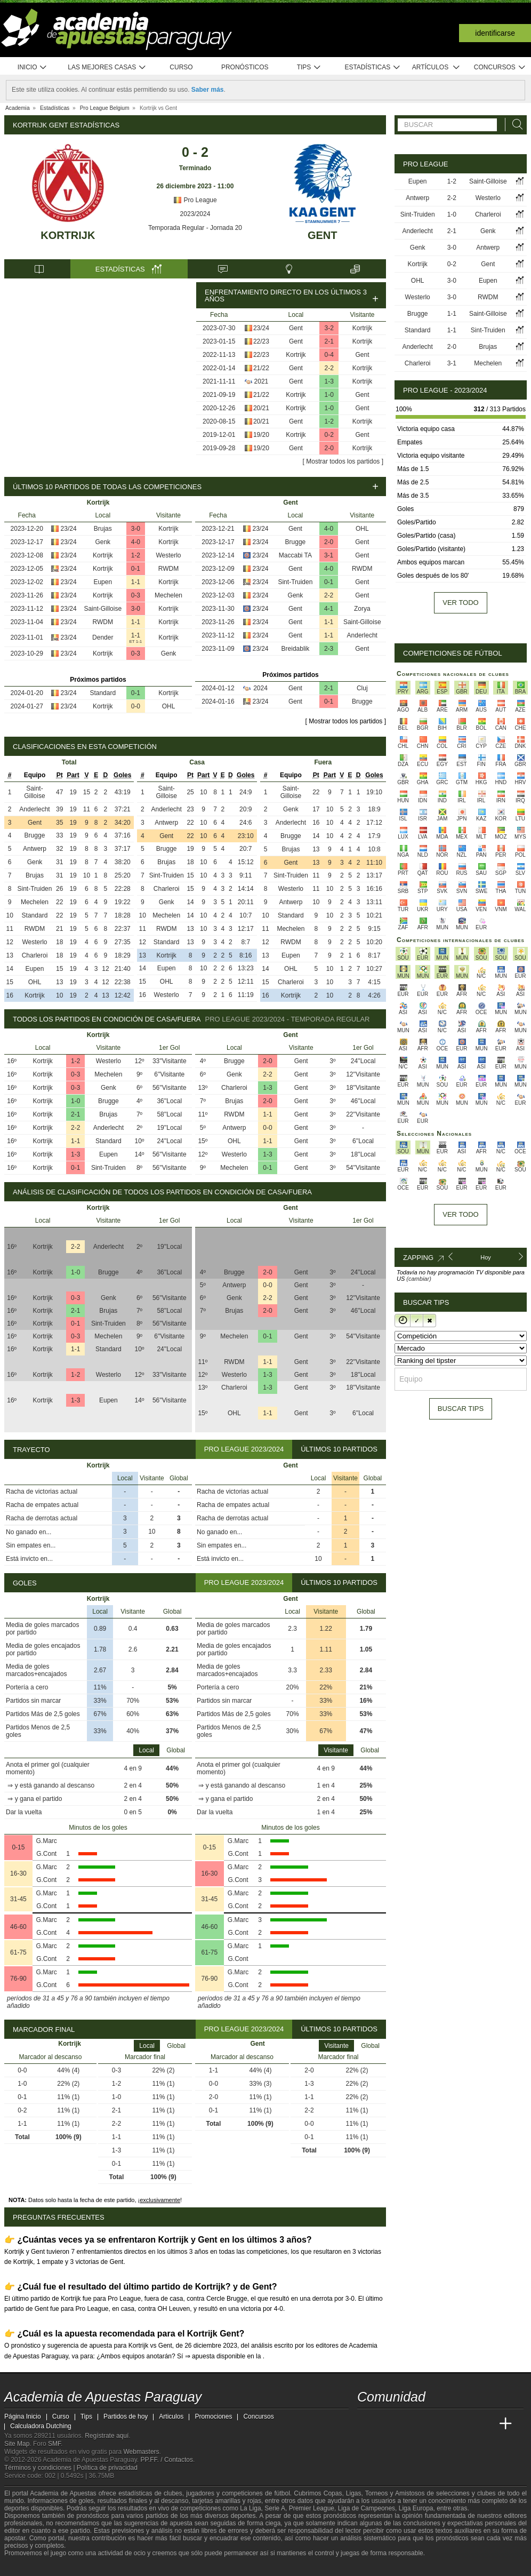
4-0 (135, 542)
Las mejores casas (107, 67)
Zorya (362, 608)
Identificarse (495, 33)
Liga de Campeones (366, 2508)
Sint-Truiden (295, 582)
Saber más (207, 89)
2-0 (329, 448)
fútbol (281, 2493)
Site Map (16, 2443)
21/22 (261, 368)
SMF (54, 2443)
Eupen (102, 582)
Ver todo (460, 603)
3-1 (328, 555)
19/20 (261, 434)
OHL (168, 706)
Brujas (103, 528)
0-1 (135, 568)
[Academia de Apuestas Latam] (466, 2424)
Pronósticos (245, 67)
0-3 (135, 595)
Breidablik (295, 648)
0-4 (329, 354)
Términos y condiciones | (40, 2467)
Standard (103, 693)
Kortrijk (68, 235)
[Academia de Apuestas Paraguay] (366, 2424)
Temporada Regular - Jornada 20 (195, 228)
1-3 (329, 381)
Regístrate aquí (106, 2435)
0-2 (329, 434)
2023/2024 (195, 214)
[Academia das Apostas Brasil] (406, 2424)
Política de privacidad (107, 2467)
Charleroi (35, 955)
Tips (309, 67)
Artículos (436, 67)
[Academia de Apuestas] (446, 2424)
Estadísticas (372, 67)
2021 (261, 381)
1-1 (135, 582)
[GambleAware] (28, 2567)
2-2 (329, 368)
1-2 (329, 421)
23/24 (261, 328)
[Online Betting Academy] (426, 2424)
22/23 (261, 341)
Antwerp (34, 848)
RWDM (168, 568)
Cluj (362, 688)
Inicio (32, 67)
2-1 (329, 341)
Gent (322, 235)
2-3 (328, 648)
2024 (260, 688)
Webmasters (141, 2451)
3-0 (135, 528)
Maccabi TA (295, 555)
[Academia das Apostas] (386, 2424)
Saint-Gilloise (103, 608)
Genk (102, 542)
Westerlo (168, 555)
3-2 (329, 328)
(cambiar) (418, 1278)
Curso (181, 67)
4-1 (328, 608)
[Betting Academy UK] (486, 2424)
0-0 (135, 706)
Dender (102, 637)
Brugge (295, 542)
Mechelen (168, 595)
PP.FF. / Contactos (166, 2459)
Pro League (194, 200)
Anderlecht (362, 635)
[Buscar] (514, 124)
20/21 (261, 408)
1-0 (329, 394)
